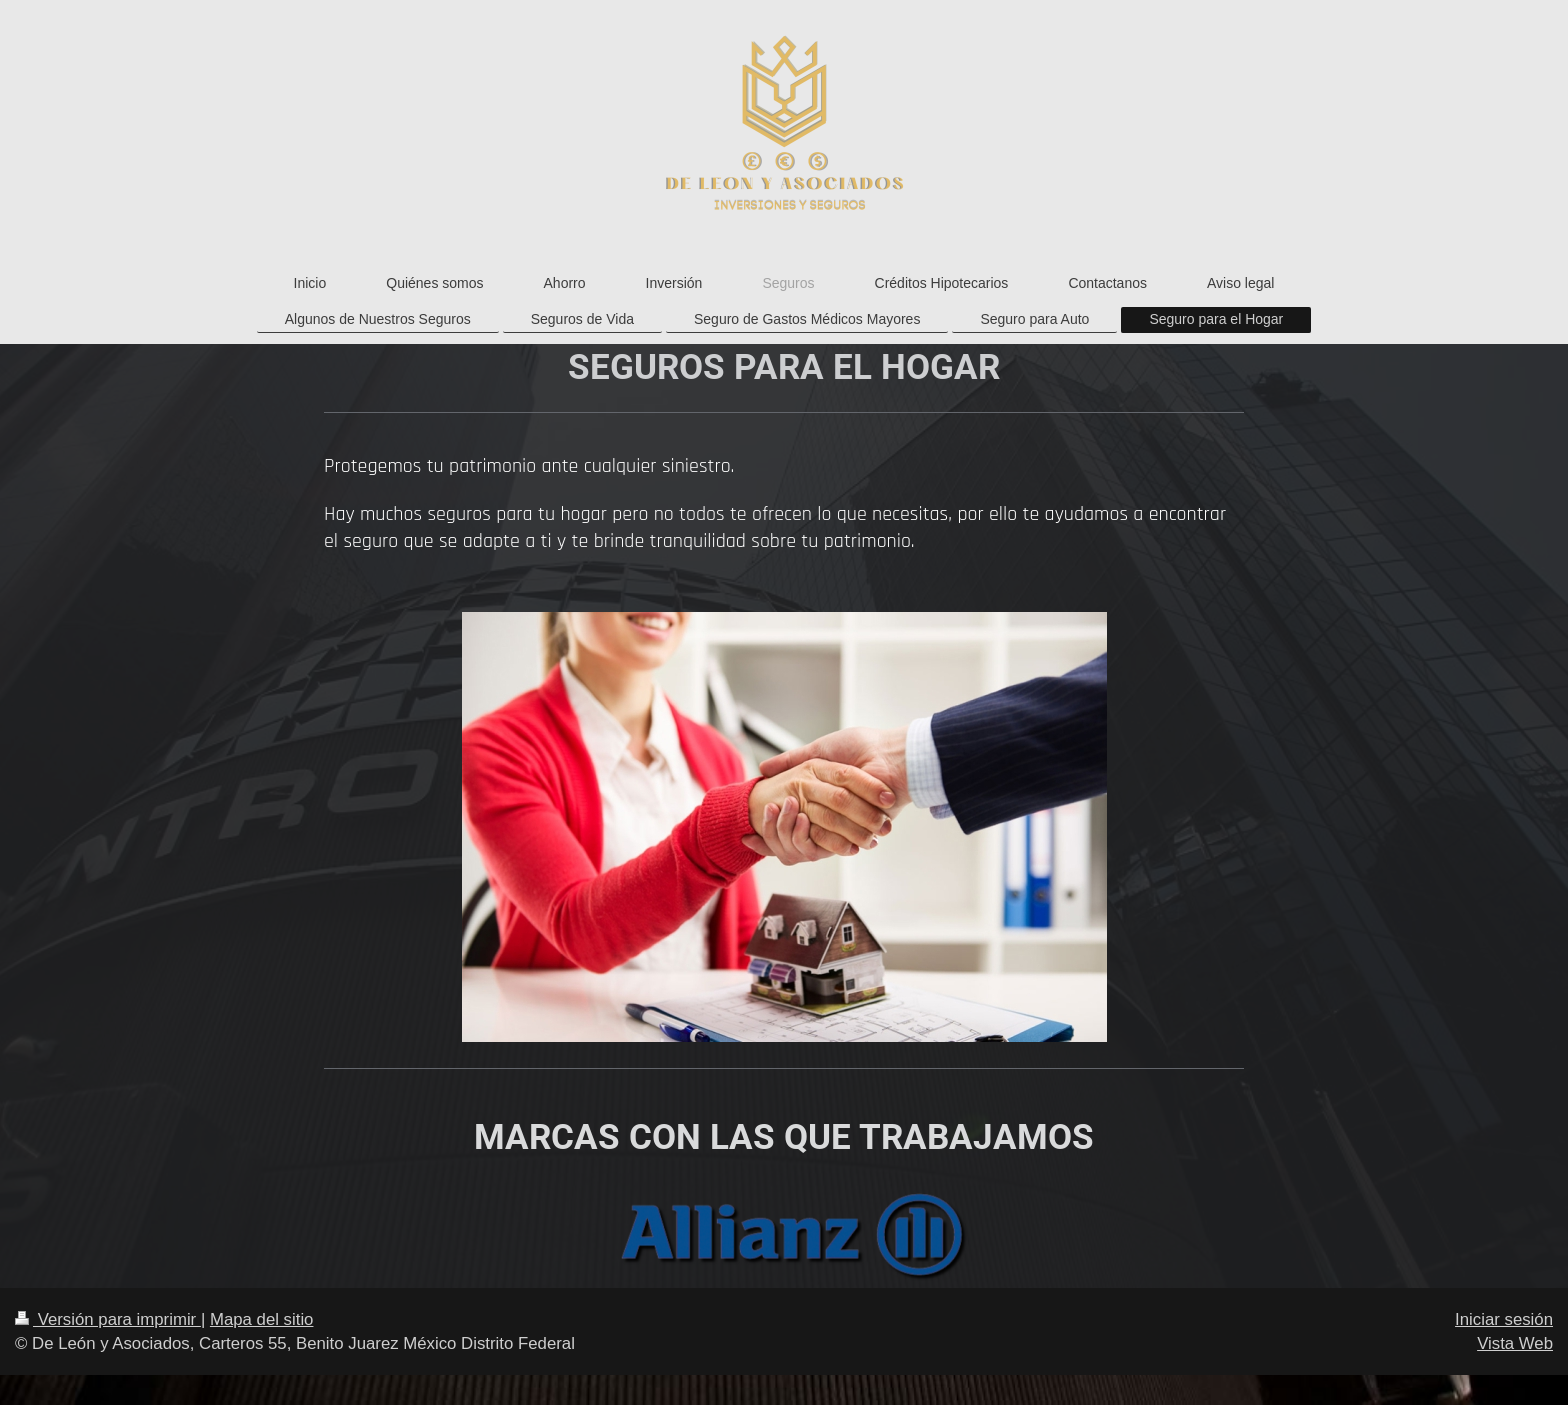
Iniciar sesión (1504, 1319)
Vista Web (1515, 1343)
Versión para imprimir (108, 1319)
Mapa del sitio (262, 1319)
